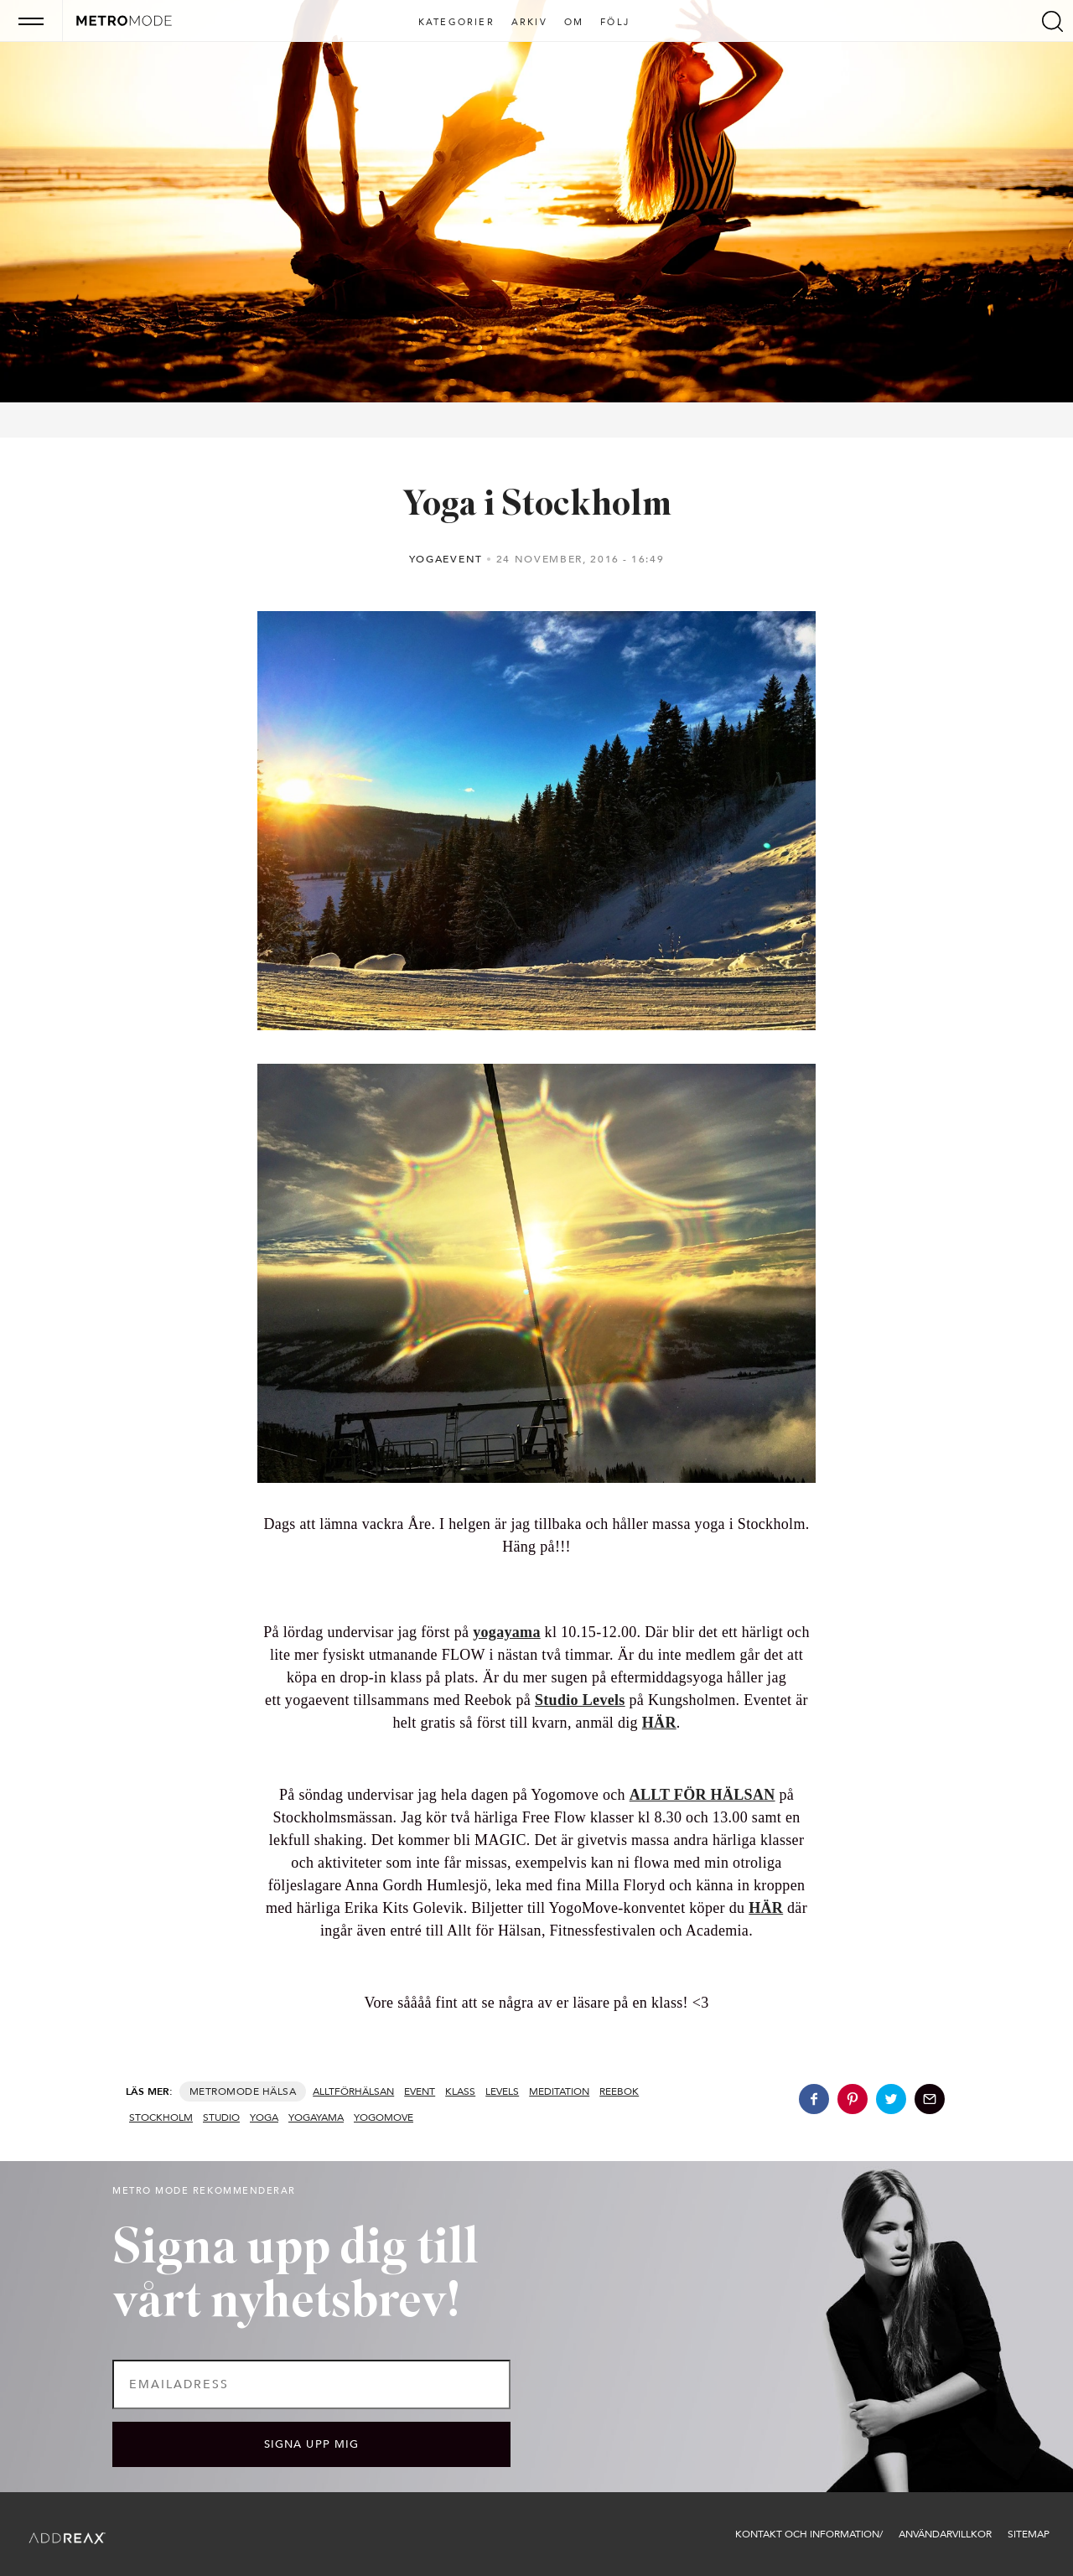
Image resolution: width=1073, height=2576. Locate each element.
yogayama (507, 1632)
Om (573, 23)
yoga (264, 2117)
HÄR (659, 1722)
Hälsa (279, 2091)
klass (460, 2091)
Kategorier (456, 23)
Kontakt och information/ (809, 2534)
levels (502, 2091)
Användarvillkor (945, 2534)
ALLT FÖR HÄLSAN (702, 1794)
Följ (615, 23)
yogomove (383, 2117)
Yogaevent (446, 559)
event (419, 2091)
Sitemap (1029, 2534)
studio (221, 2117)
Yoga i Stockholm (536, 506)
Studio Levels (580, 1700)
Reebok (619, 2091)
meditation (559, 2091)
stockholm (161, 2117)
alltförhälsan (353, 2091)
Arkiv (529, 23)
